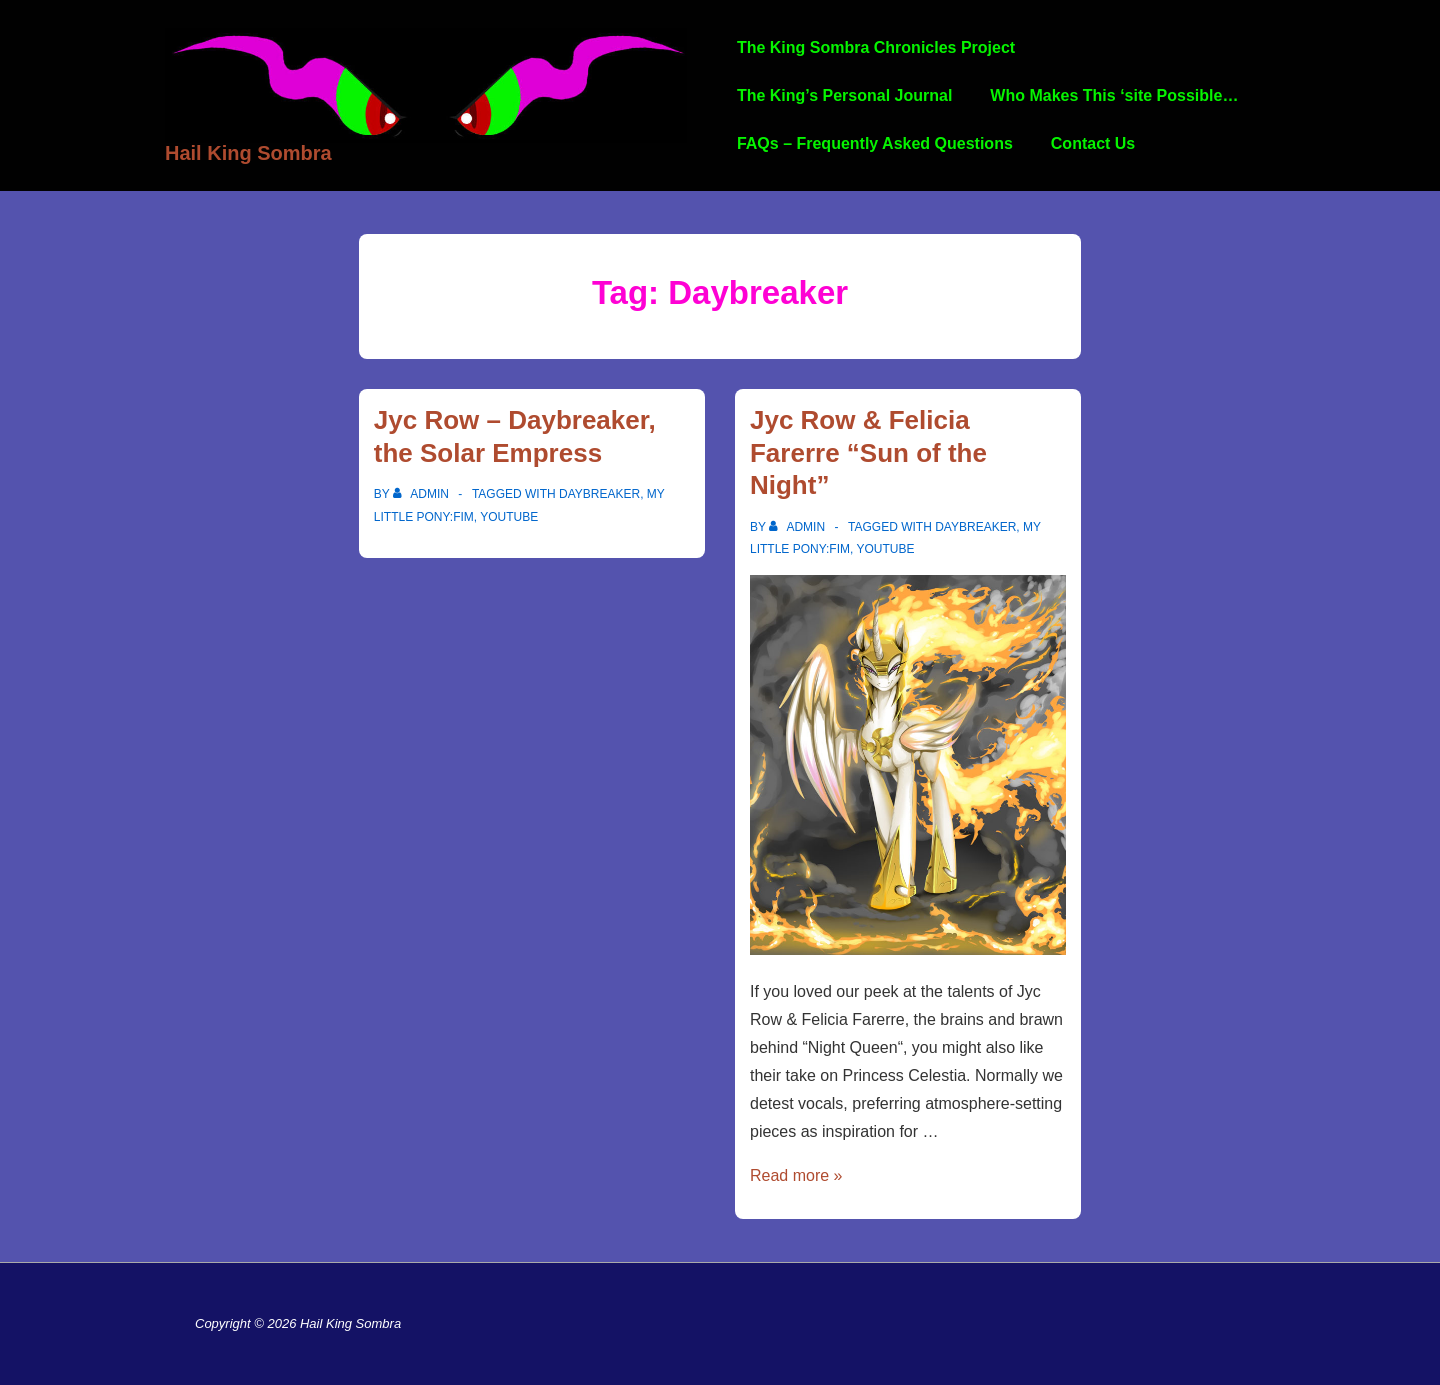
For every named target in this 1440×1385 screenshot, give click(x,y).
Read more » (796, 1175)
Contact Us (1093, 143)
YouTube (509, 517)
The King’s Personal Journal (844, 95)
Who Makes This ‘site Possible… (1114, 95)
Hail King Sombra (248, 153)
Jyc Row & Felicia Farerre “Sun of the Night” (868, 452)
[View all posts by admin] (422, 494)
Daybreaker (599, 494)
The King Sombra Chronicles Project (876, 47)
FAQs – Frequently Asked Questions (875, 143)
